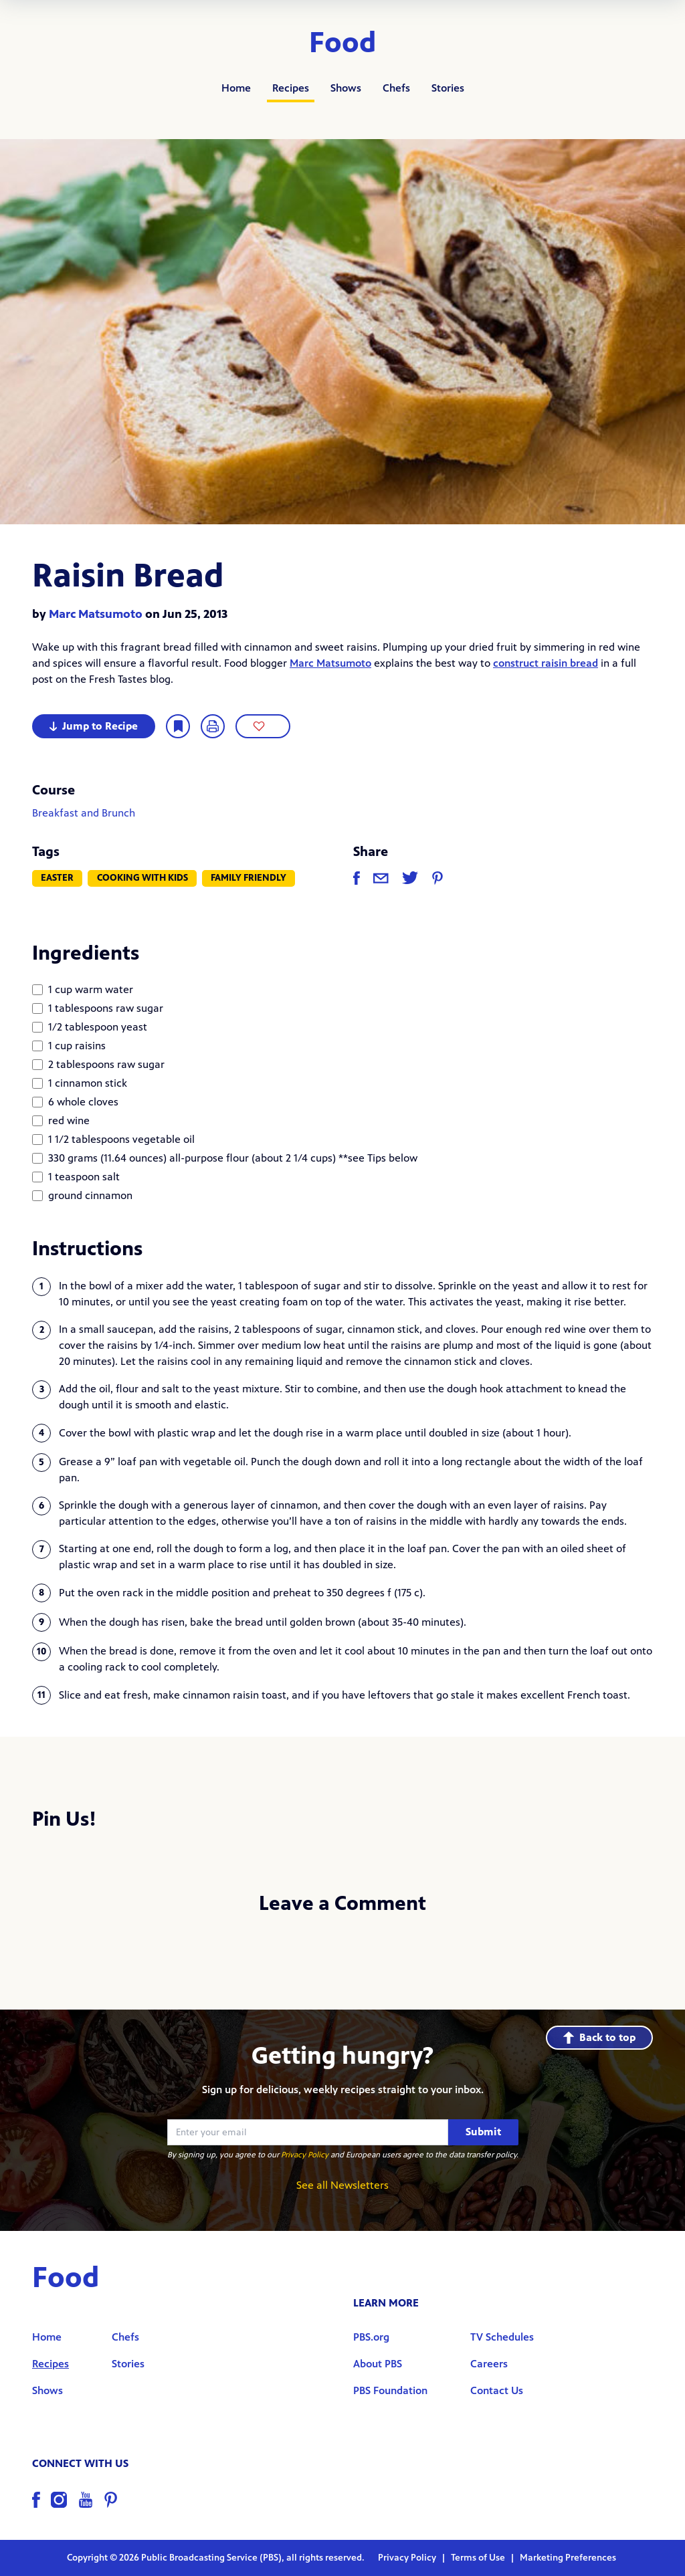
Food (343, 42)
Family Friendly (248, 877)
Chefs (396, 88)
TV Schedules (502, 2337)
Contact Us (496, 2390)
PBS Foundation (390, 2390)
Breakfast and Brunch (83, 813)
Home (236, 88)
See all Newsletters (342, 2185)
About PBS (377, 2363)
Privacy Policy (304, 2154)
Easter (57, 877)
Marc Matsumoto (95, 614)
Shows (345, 88)
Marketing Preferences (568, 2557)
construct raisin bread (545, 663)
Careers (489, 2363)
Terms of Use (479, 2557)
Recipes (290, 88)
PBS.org (371, 2337)
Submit (483, 2131)
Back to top (599, 2037)
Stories (447, 88)
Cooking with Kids (142, 877)
